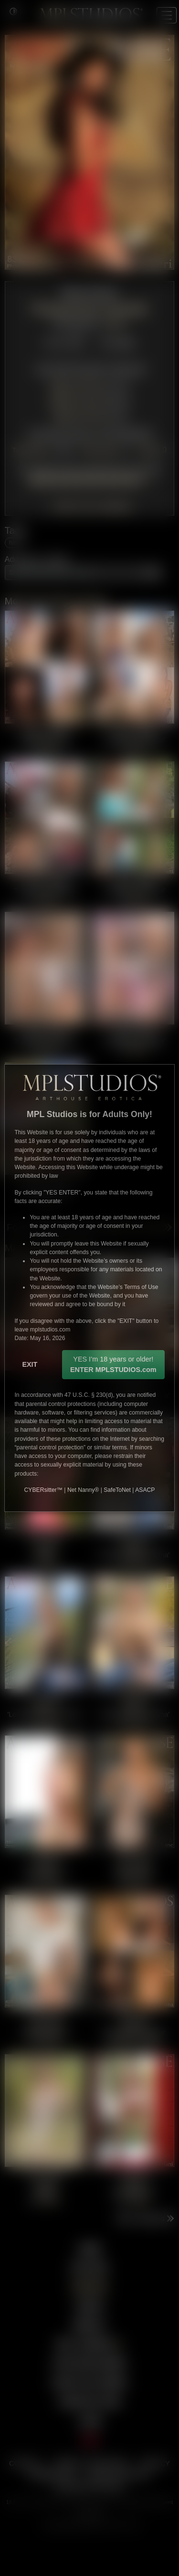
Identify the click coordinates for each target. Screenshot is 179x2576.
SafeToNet (117, 1490)
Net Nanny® (83, 1490)
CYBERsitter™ (43, 1490)
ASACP (145, 1490)
